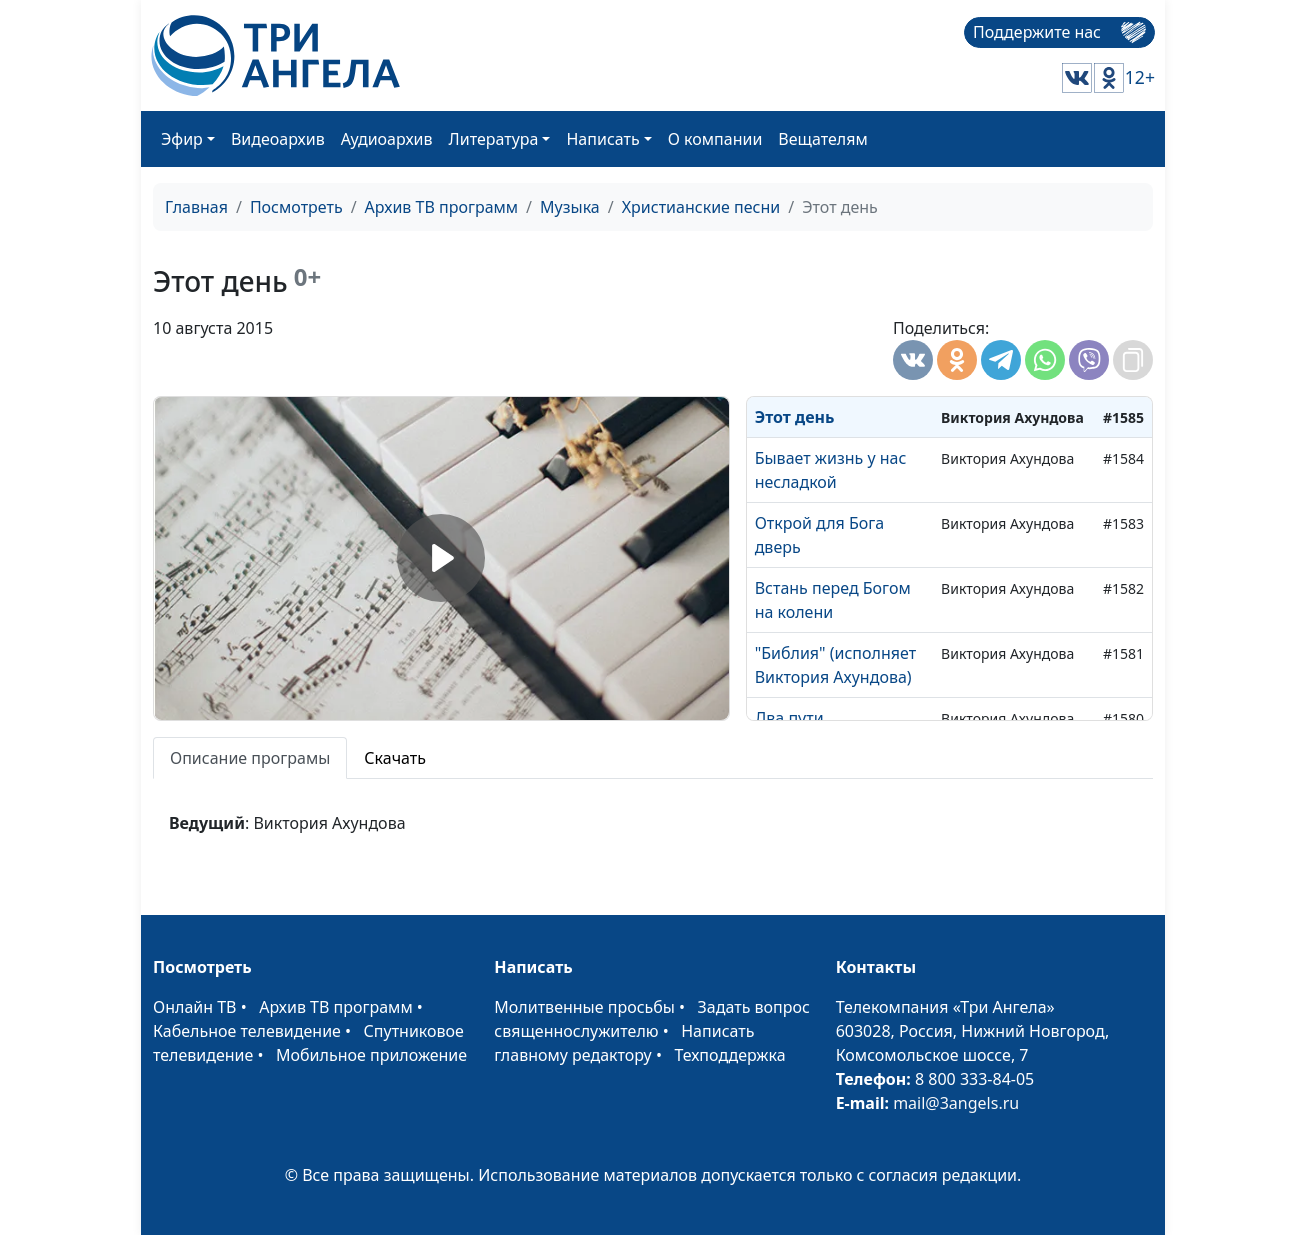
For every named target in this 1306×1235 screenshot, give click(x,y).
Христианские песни (701, 207)
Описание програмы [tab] (250, 758)
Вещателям (822, 139)
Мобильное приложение (371, 1055)
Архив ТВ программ (442, 207)
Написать (602, 139)
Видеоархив (278, 139)
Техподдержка (729, 1055)
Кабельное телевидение (247, 1031)
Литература (494, 139)
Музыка (570, 207)
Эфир (182, 139)
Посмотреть (296, 207)
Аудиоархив (387, 139)
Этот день (795, 417)
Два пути (789, 718)
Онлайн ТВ (195, 1007)
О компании (715, 139)
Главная (196, 207)
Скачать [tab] (395, 758)
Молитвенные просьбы (584, 1007)
